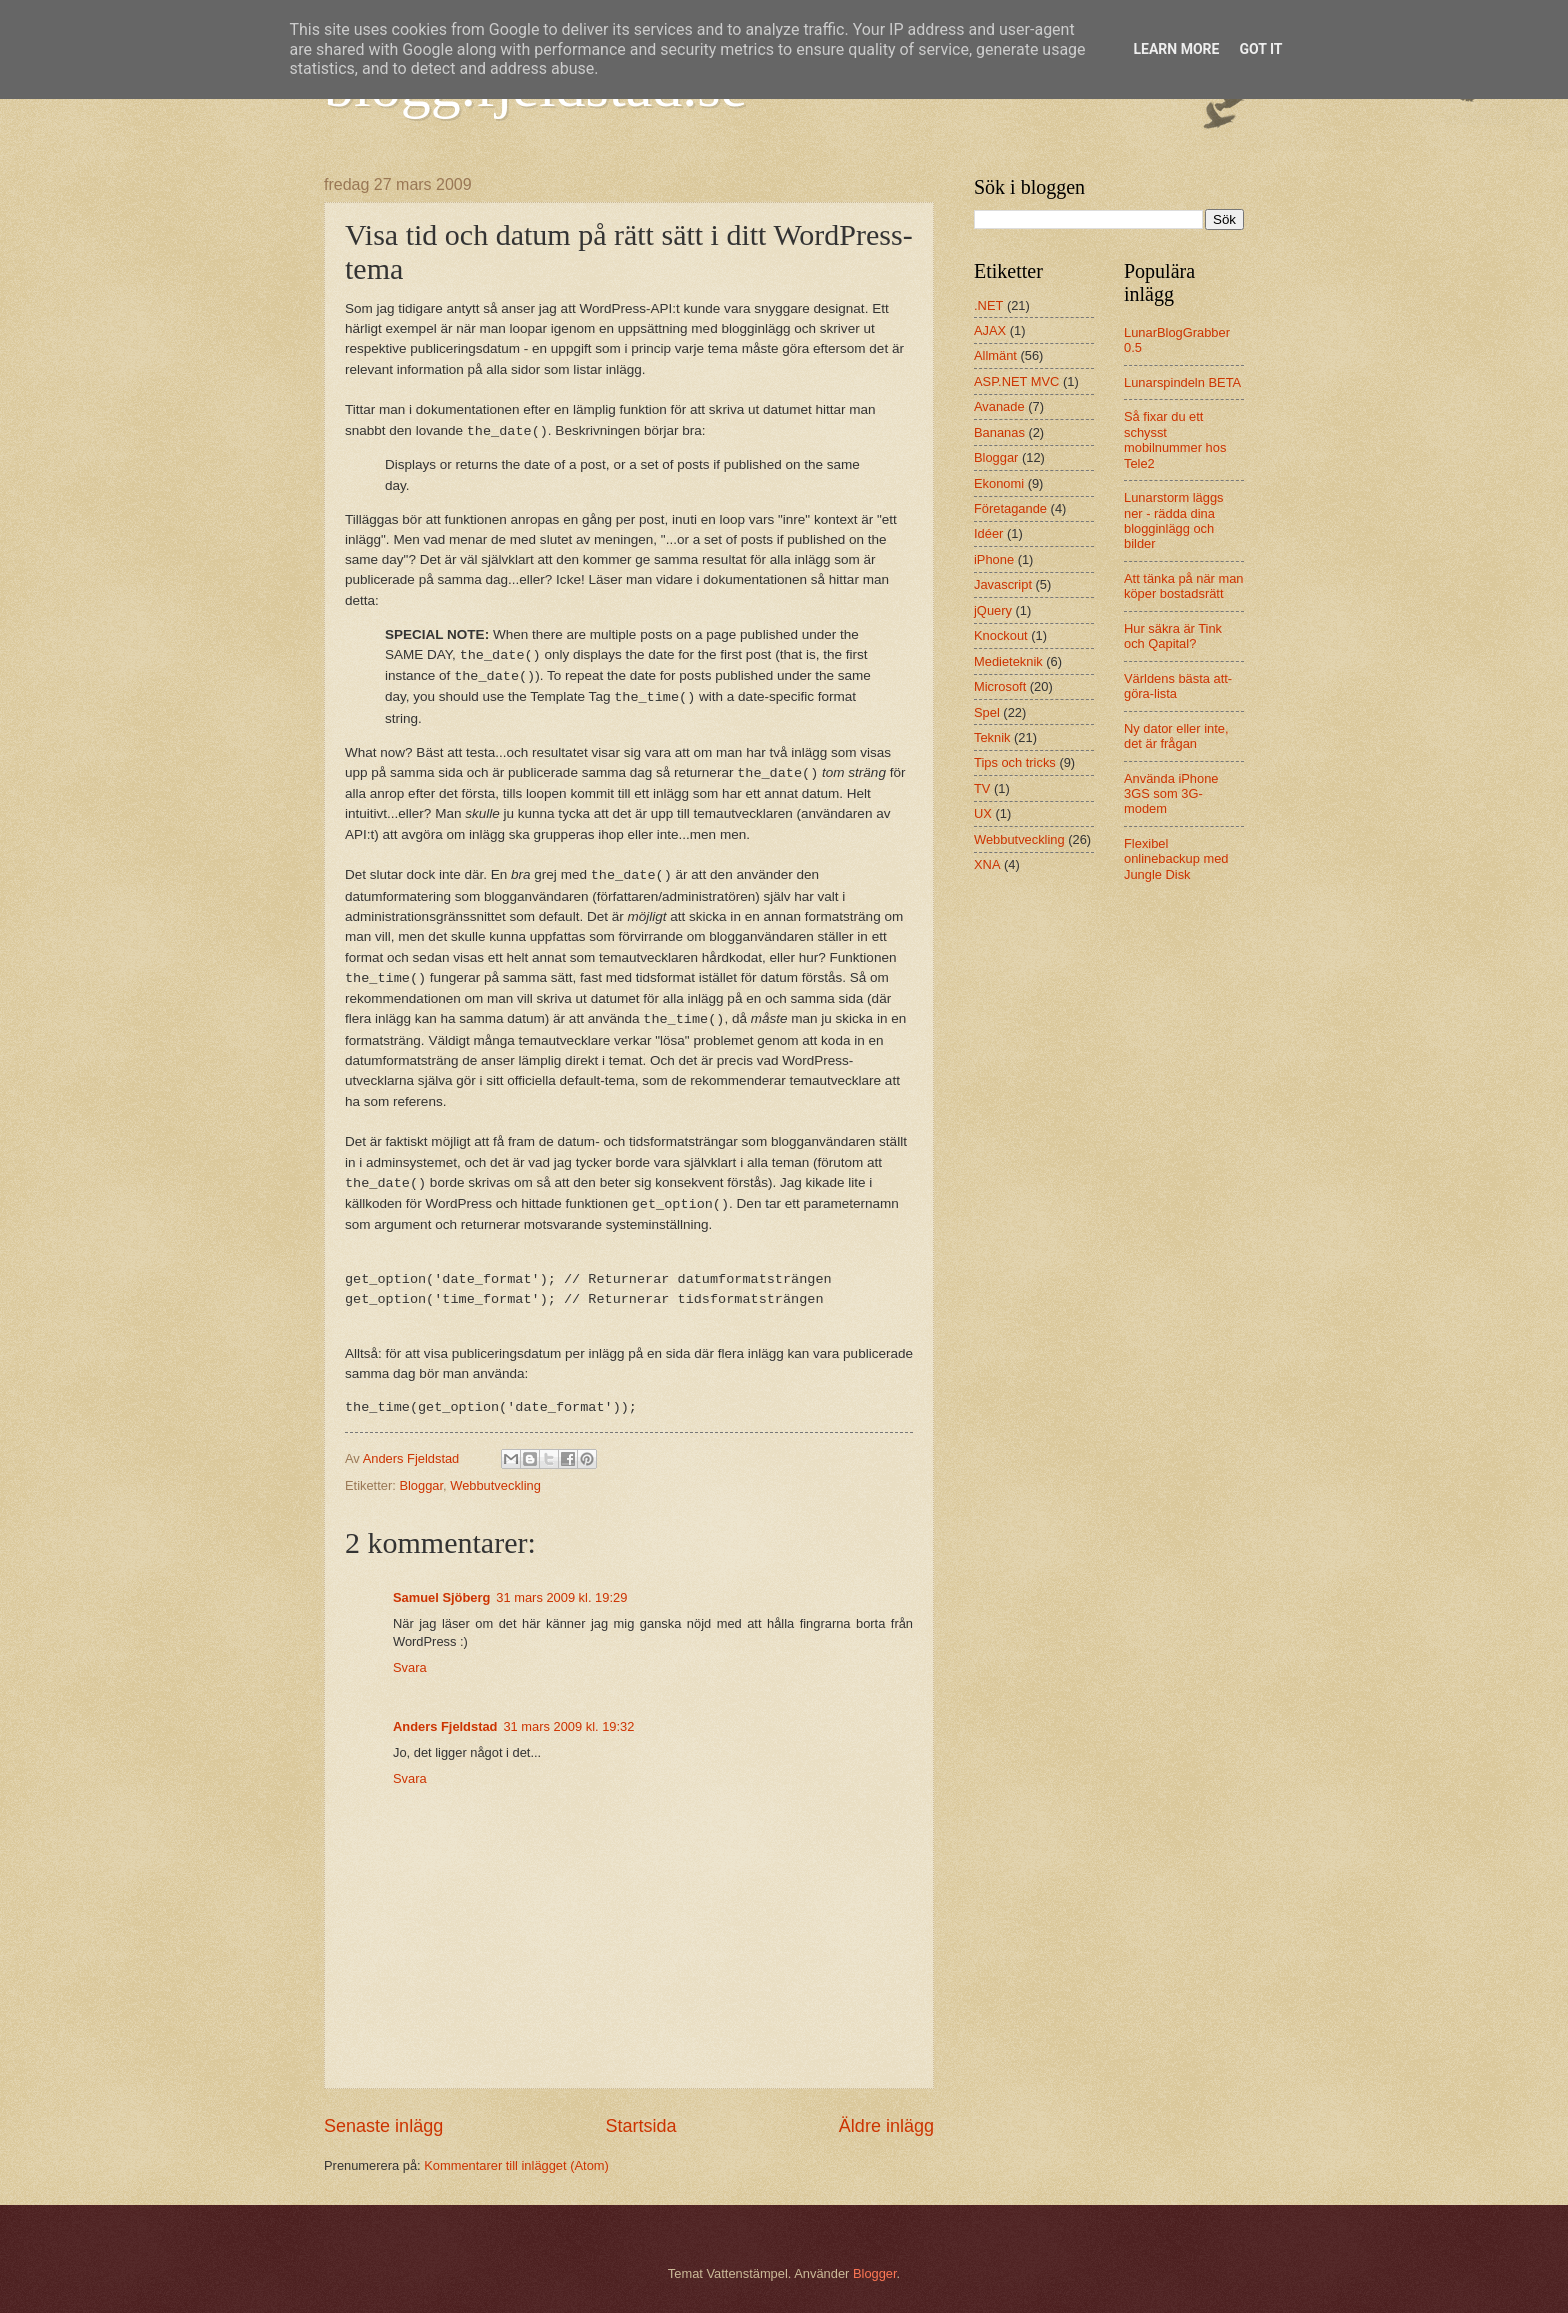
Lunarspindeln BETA (1182, 382)
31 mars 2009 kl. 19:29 (561, 1597)
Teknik (992, 737)
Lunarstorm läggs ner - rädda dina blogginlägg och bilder (1173, 520)
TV (982, 788)
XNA (987, 864)
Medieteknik (1008, 661)
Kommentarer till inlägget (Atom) (516, 2165)
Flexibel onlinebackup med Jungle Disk (1176, 859)
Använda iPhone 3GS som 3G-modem (1171, 794)
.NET (988, 305)
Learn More (1176, 49)
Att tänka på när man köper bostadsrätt (1184, 586)
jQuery (993, 610)
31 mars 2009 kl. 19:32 (568, 1726)
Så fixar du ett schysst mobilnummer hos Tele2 (1175, 439)
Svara (410, 1667)
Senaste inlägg (383, 2126)
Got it (1260, 49)
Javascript (1003, 584)
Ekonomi (999, 483)
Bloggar (421, 1485)
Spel (987, 712)
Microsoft (1000, 686)
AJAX (990, 330)
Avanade (999, 406)
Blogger (875, 2273)
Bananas (999, 432)
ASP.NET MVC (1016, 381)
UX (983, 813)
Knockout (1001, 635)
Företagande (1010, 508)
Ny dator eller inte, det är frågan (1176, 736)
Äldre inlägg (886, 2126)
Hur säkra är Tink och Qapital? (1173, 636)
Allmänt (995, 355)
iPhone (994, 559)
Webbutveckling (495, 1485)
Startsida (640, 2126)
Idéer (988, 533)
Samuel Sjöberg (441, 1597)
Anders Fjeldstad (445, 1726)
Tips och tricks (1015, 762)
